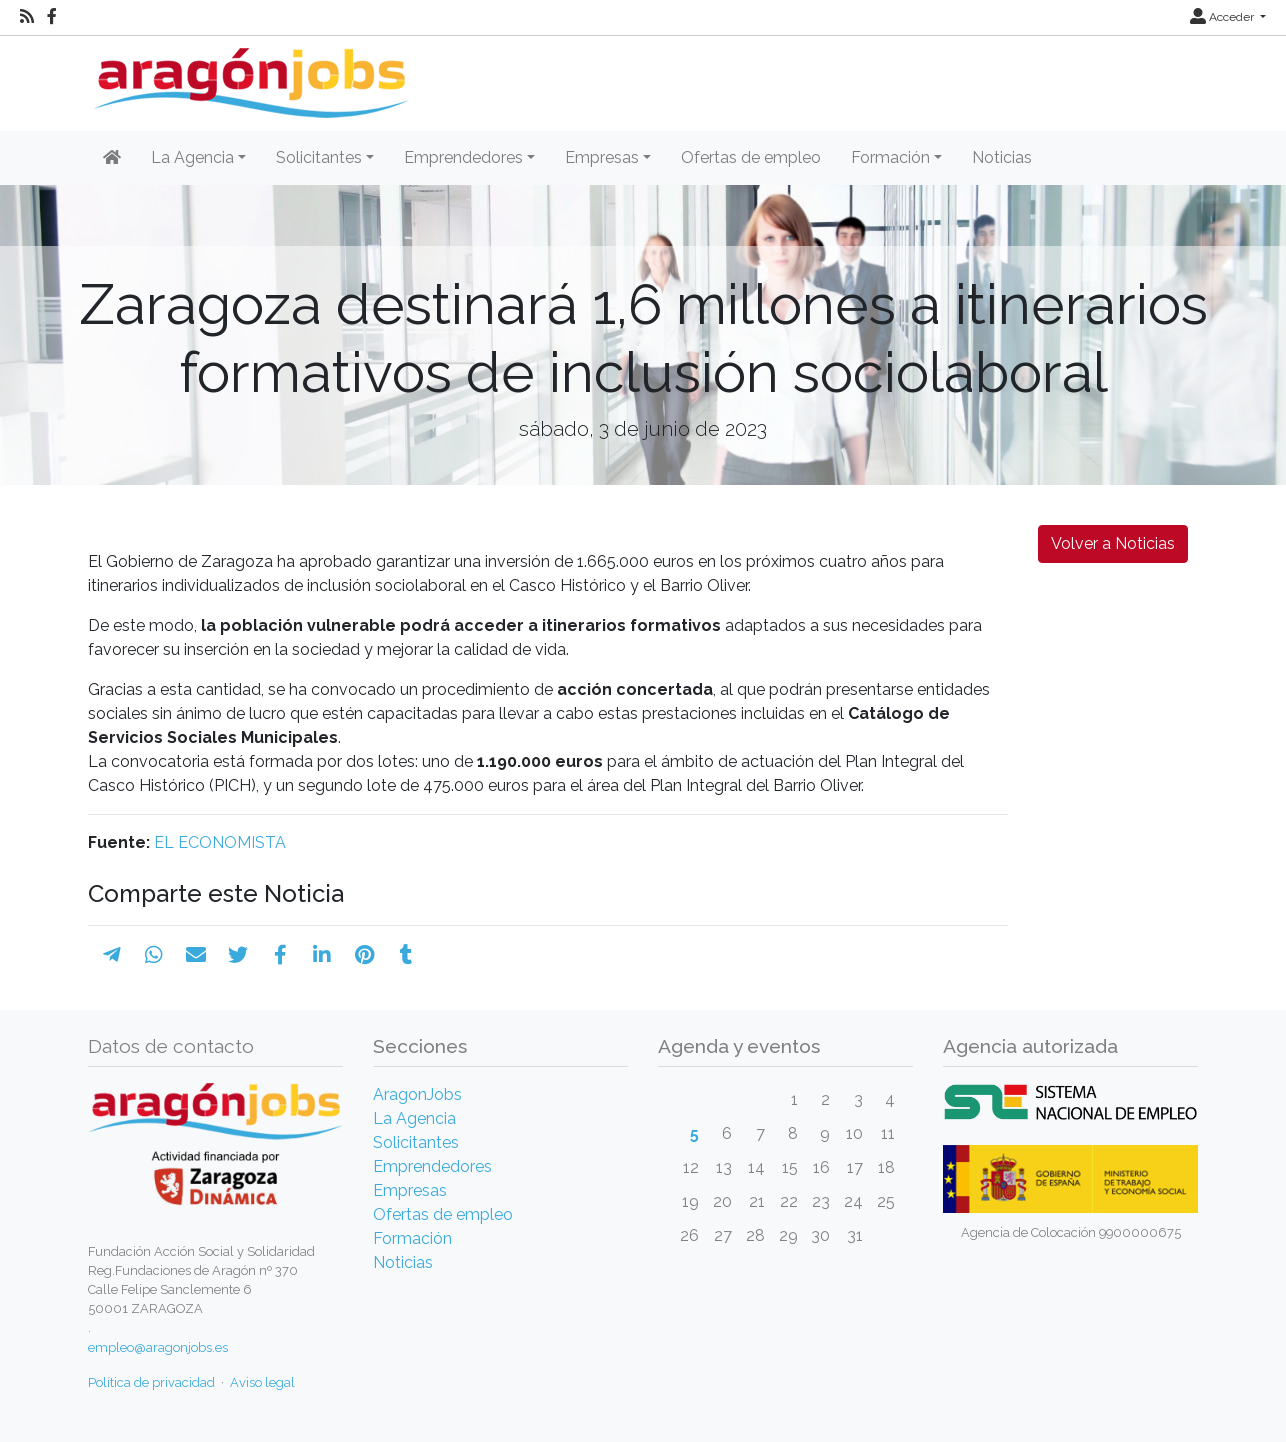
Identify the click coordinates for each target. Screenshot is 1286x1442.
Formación (412, 1238)
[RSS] (27, 17)
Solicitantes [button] (319, 157)
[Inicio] (248, 75)
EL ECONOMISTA (220, 842)
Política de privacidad (151, 1382)
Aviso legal (262, 1382)
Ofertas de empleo (751, 157)
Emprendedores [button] (463, 157)
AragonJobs (417, 1094)
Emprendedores (432, 1166)
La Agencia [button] (192, 157)
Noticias (1002, 157)
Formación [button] (890, 157)
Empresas (410, 1190)
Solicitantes (416, 1142)
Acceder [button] (1223, 17)
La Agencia (414, 1118)
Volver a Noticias (1113, 543)
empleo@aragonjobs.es (158, 1347)
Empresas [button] (602, 157)
